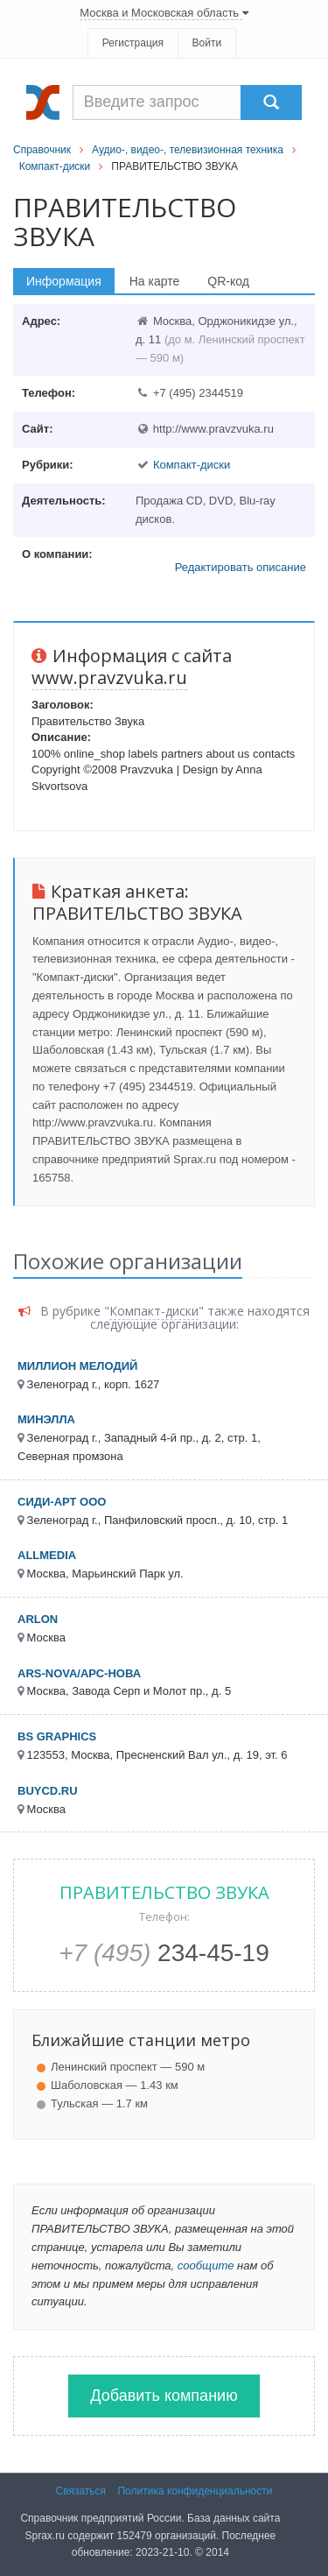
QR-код (228, 281)
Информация (63, 281)
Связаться (81, 2491)
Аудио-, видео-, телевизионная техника (187, 150)
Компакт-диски (55, 166)
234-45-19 (164, 1952)
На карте (154, 281)
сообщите (206, 2265)
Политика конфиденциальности (194, 2491)
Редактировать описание (240, 567)
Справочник (42, 150)
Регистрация (133, 43)
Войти (207, 43)
